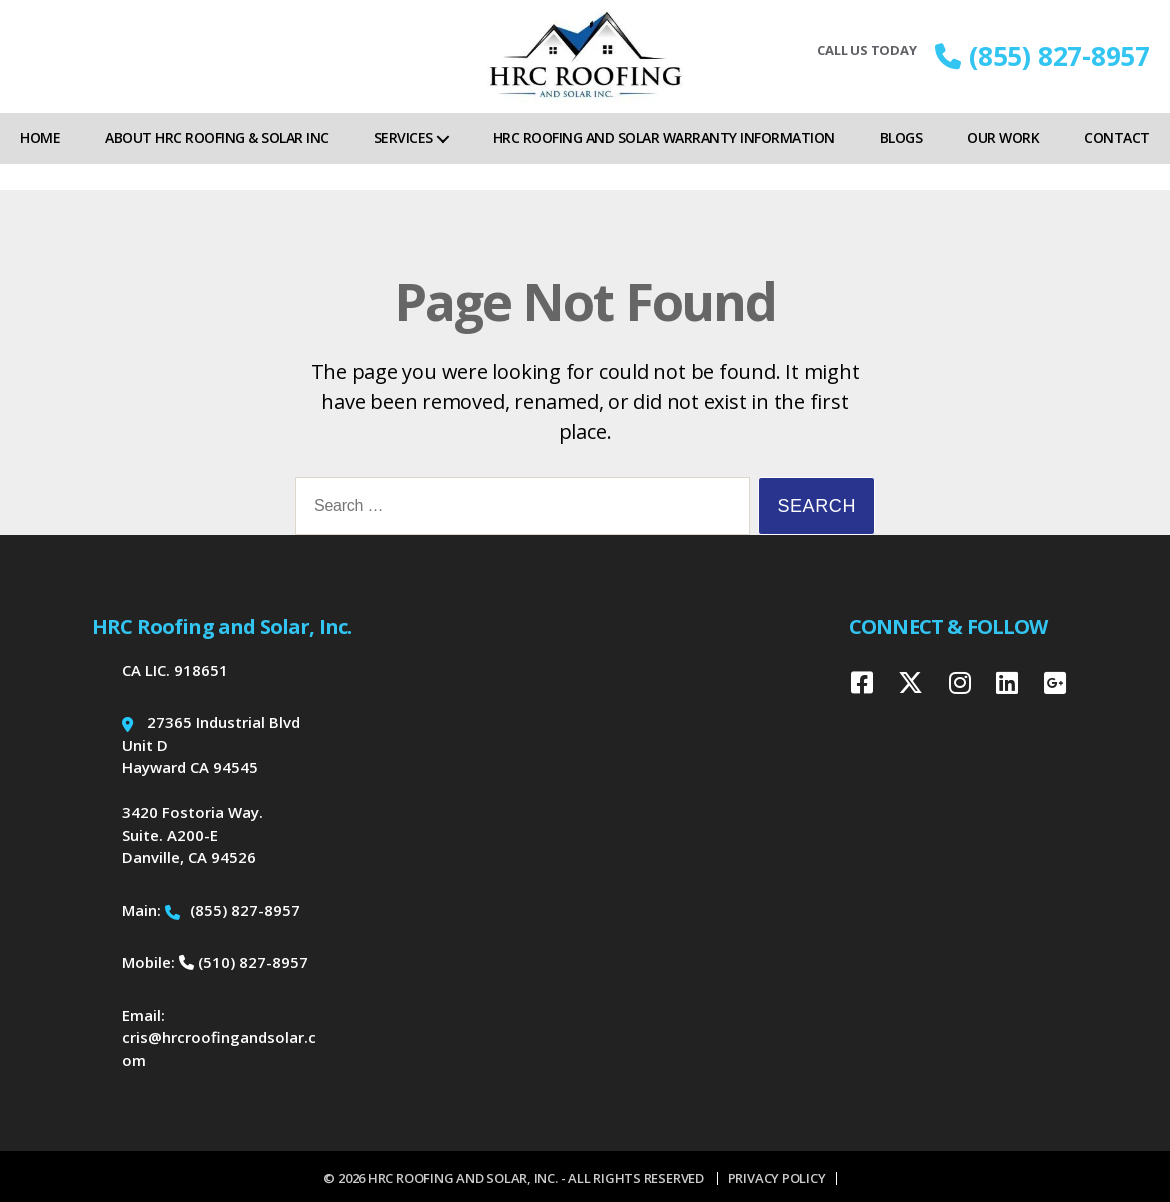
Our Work (1003, 163)
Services (403, 163)
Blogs (901, 163)
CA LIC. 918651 (175, 670)
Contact (1117, 163)
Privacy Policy (777, 1178)
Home (40, 163)
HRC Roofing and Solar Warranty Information (664, 163)
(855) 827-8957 (1042, 69)
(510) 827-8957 (243, 962)
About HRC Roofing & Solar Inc (217, 163)
